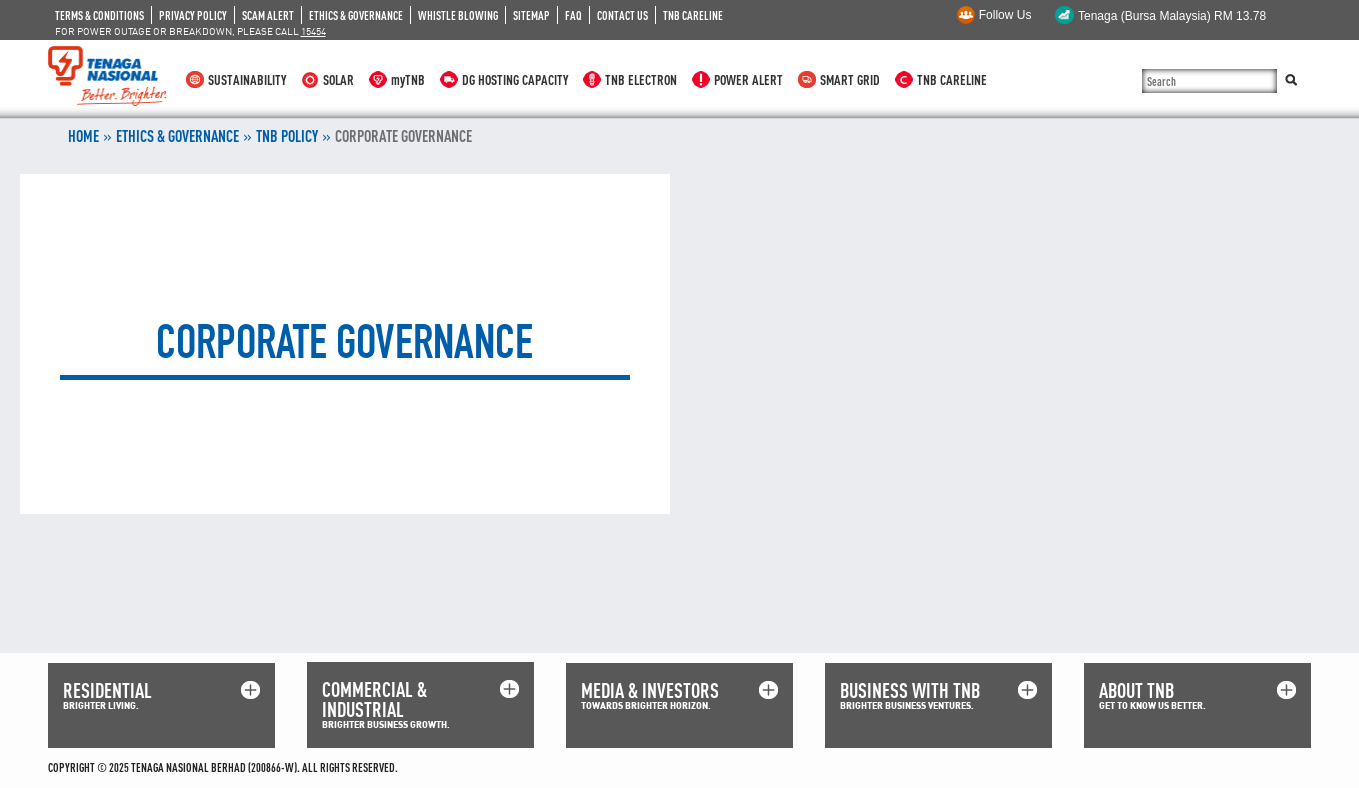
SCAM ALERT (268, 15)
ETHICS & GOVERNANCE (356, 15)
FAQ (573, 15)
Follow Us (1005, 15)
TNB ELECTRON (641, 79)
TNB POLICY (287, 136)
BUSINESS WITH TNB (910, 690)
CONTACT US (622, 15)
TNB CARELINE (693, 15)
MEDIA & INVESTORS (650, 690)
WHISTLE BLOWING (458, 15)
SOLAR (338, 79)
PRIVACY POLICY (193, 15)
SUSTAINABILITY (247, 79)
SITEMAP (531, 15)
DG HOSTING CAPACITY (515, 79)
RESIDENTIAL (107, 690)
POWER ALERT (748, 79)
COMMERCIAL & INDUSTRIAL (374, 699)
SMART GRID (850, 79)
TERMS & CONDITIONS (99, 15)
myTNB (408, 79)
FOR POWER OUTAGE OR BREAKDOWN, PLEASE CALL (190, 31)
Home (83, 136)
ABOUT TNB (1136, 690)
